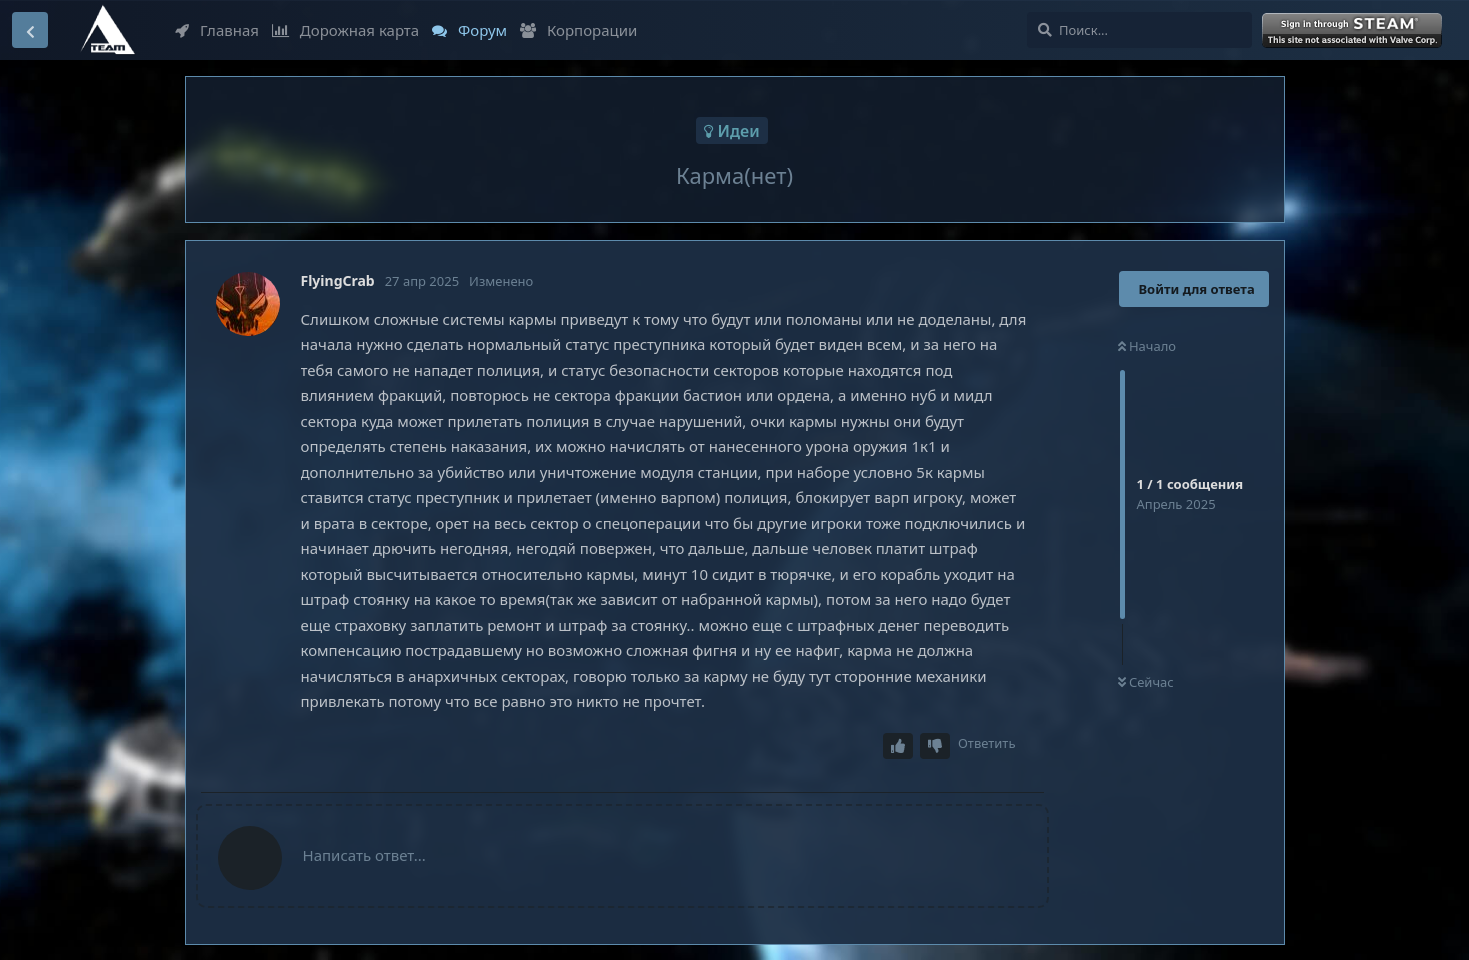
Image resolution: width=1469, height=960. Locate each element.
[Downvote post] (935, 746)
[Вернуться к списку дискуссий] (30, 30)
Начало (1147, 346)
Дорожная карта (345, 30)
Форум (469, 30)
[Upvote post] (898, 746)
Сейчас (1146, 682)
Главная (217, 30)
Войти (1354, 31)
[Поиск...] (1139, 30)
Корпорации (578, 30)
